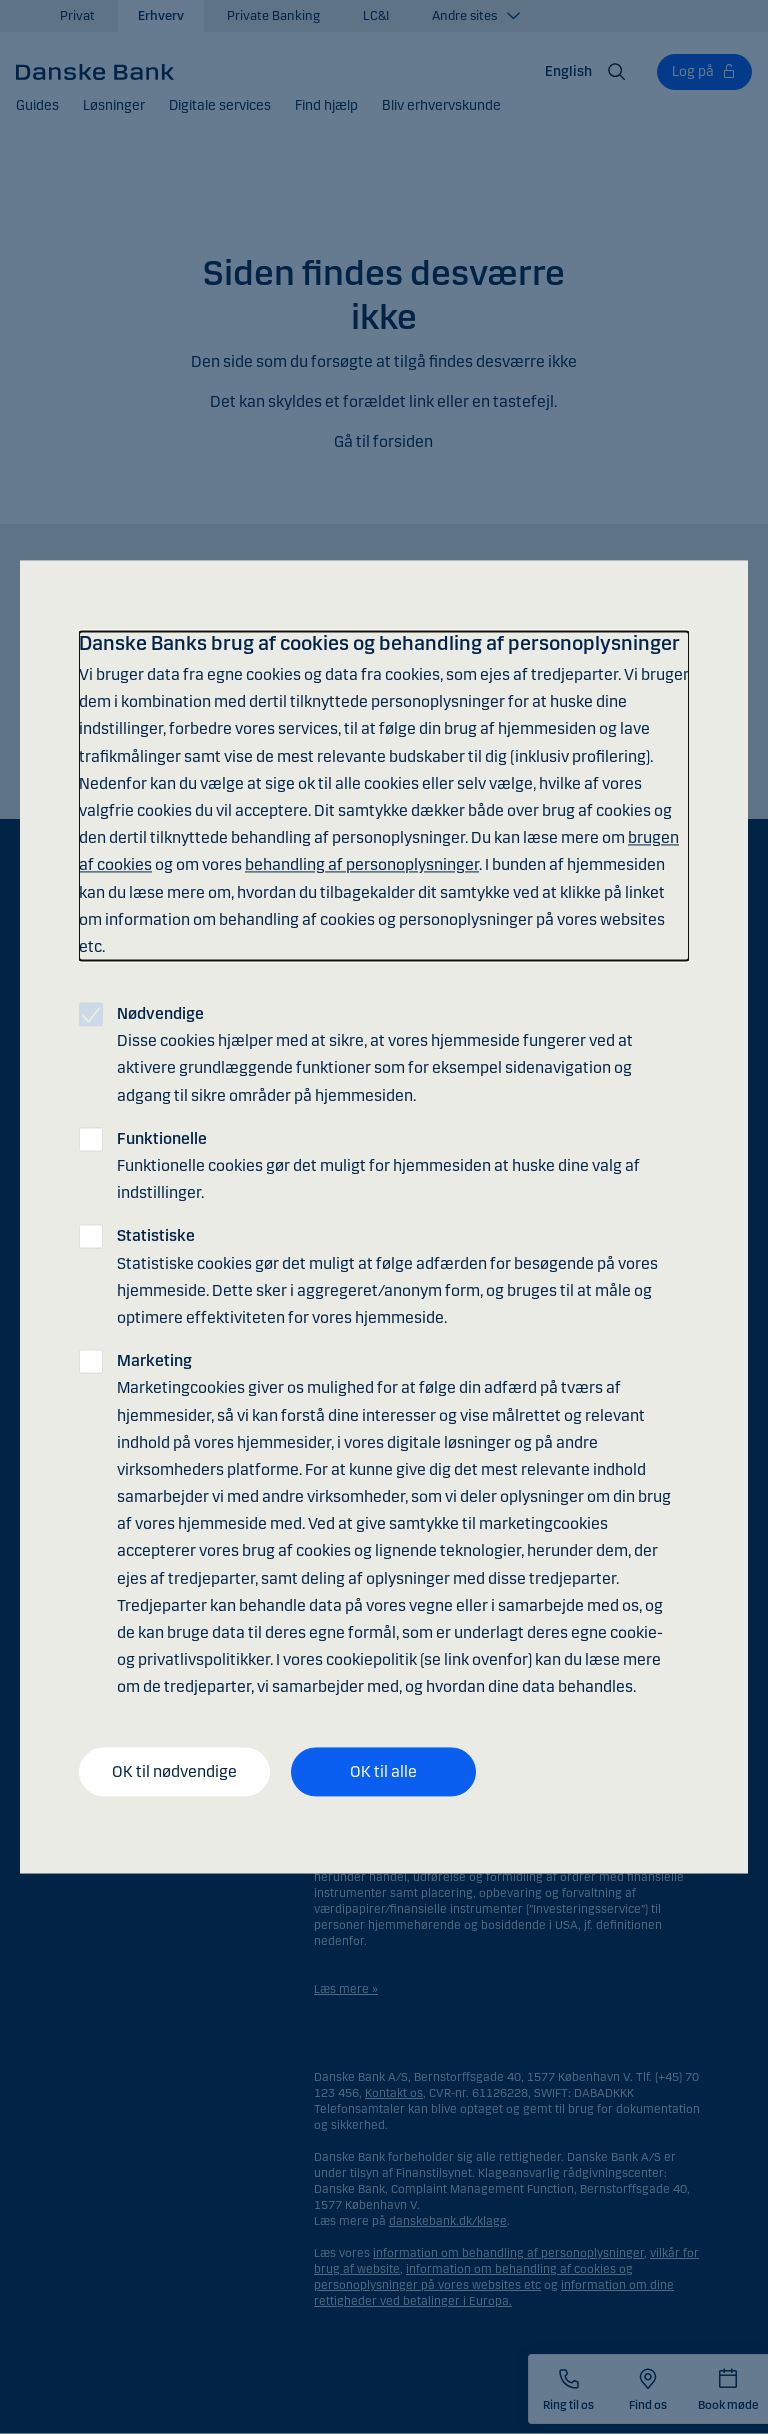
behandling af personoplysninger (362, 865)
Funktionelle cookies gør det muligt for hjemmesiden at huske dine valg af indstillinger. (378, 1165)
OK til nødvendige (174, 1771)
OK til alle (383, 1771)
